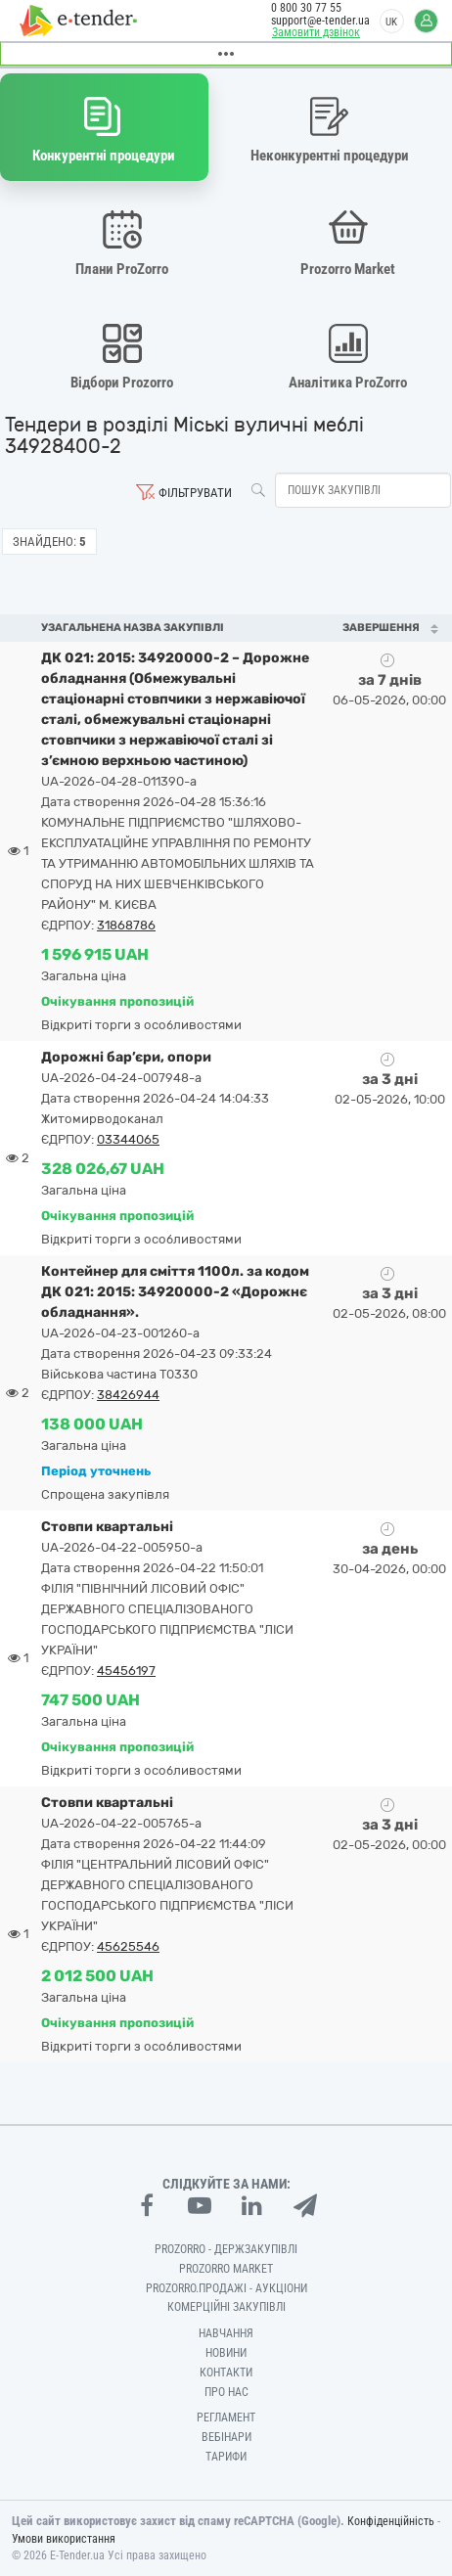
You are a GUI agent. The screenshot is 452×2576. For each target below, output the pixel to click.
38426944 (128, 1394)
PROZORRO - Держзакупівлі (226, 2249)
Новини (226, 2353)
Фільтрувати (195, 492)
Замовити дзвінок (316, 32)
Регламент (226, 2417)
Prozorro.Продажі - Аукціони (226, 2288)
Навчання (226, 2333)
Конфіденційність (390, 2521)
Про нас (226, 2392)
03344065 (128, 1139)
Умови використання (63, 2539)
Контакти (226, 2372)
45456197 (126, 1670)
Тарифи (226, 2456)
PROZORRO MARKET (226, 2269)
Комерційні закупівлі (226, 2307)
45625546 (128, 1946)
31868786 (126, 925)
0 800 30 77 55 (306, 8)
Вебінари (226, 2437)
